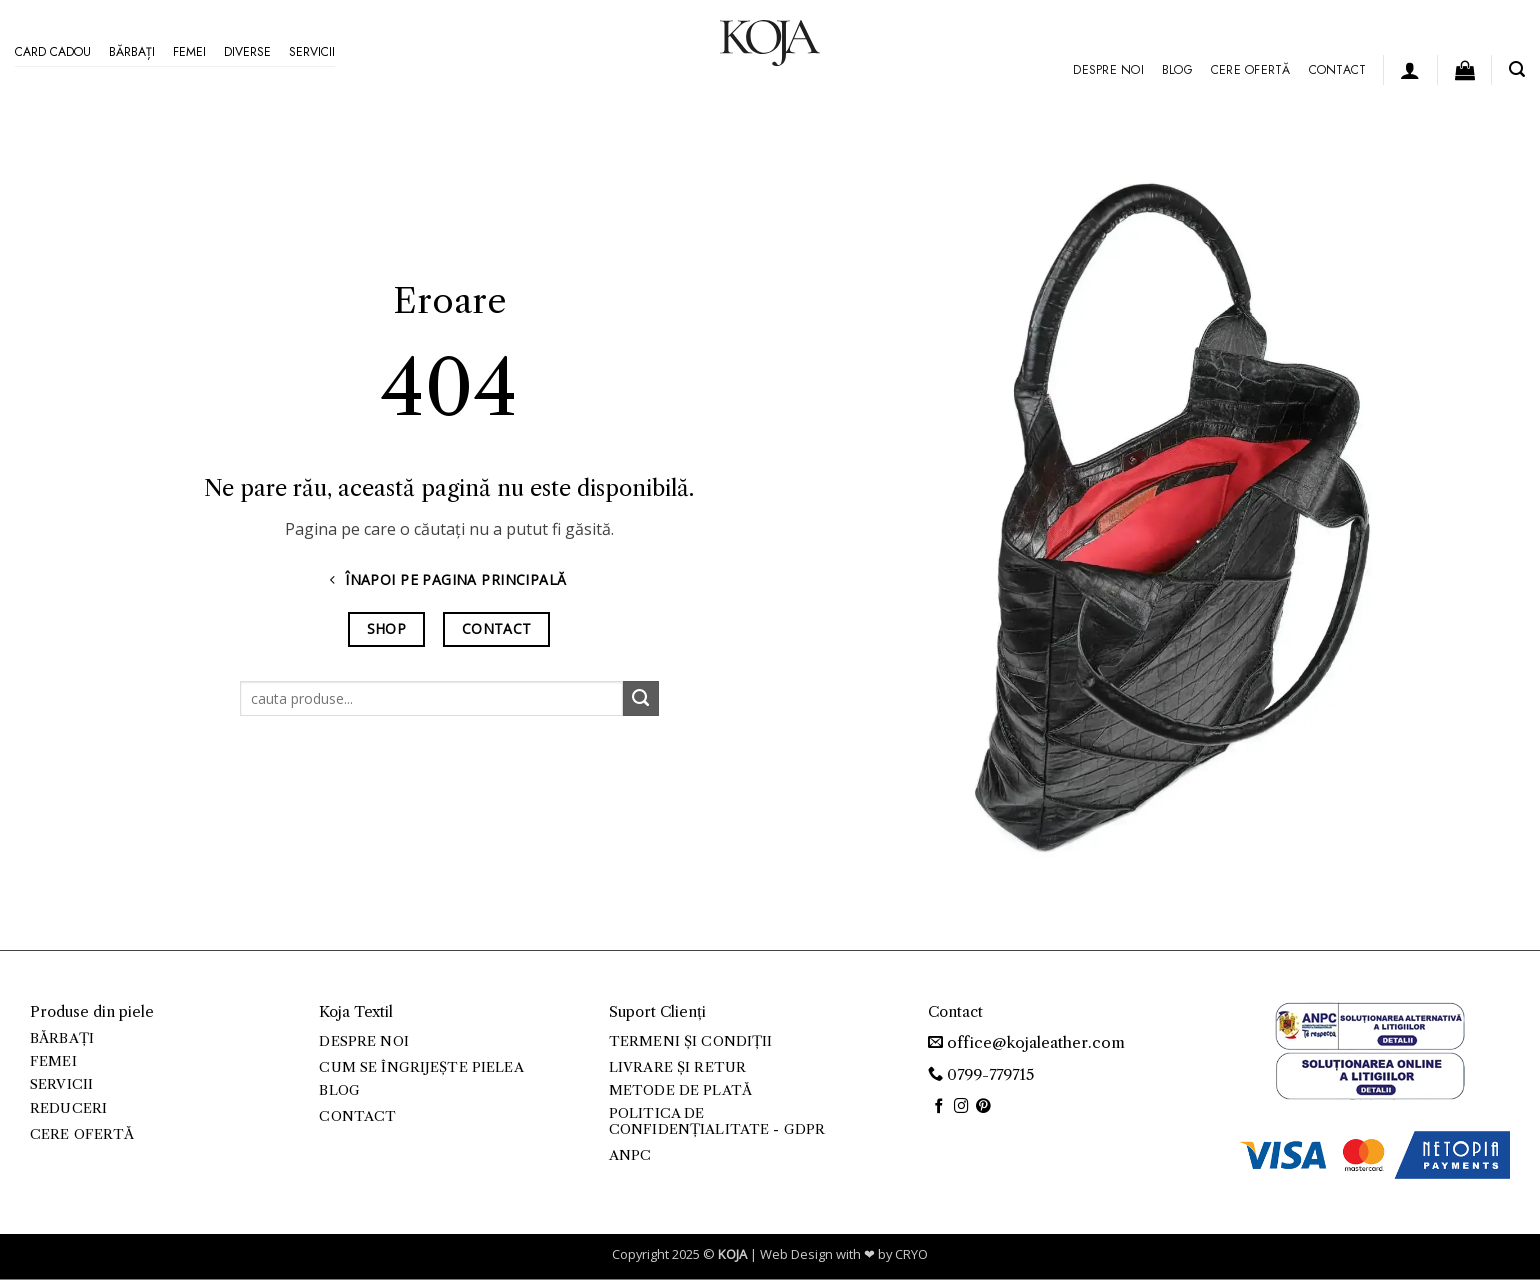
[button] (1410, 70)
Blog (1177, 70)
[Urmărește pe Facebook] (939, 1107)
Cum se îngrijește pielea (421, 1067)
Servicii (312, 52)
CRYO (911, 1254)
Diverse (247, 52)
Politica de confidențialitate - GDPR (717, 1121)
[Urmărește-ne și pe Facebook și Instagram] (961, 1107)
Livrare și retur (677, 1067)
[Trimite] (641, 699)
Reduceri (68, 1108)
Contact (1338, 70)
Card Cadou (53, 52)
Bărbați (132, 52)
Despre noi (1108, 70)
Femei (189, 52)
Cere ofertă (1251, 70)
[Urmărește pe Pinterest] (983, 1107)
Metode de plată (680, 1090)
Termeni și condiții (691, 1041)
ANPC (630, 1155)
